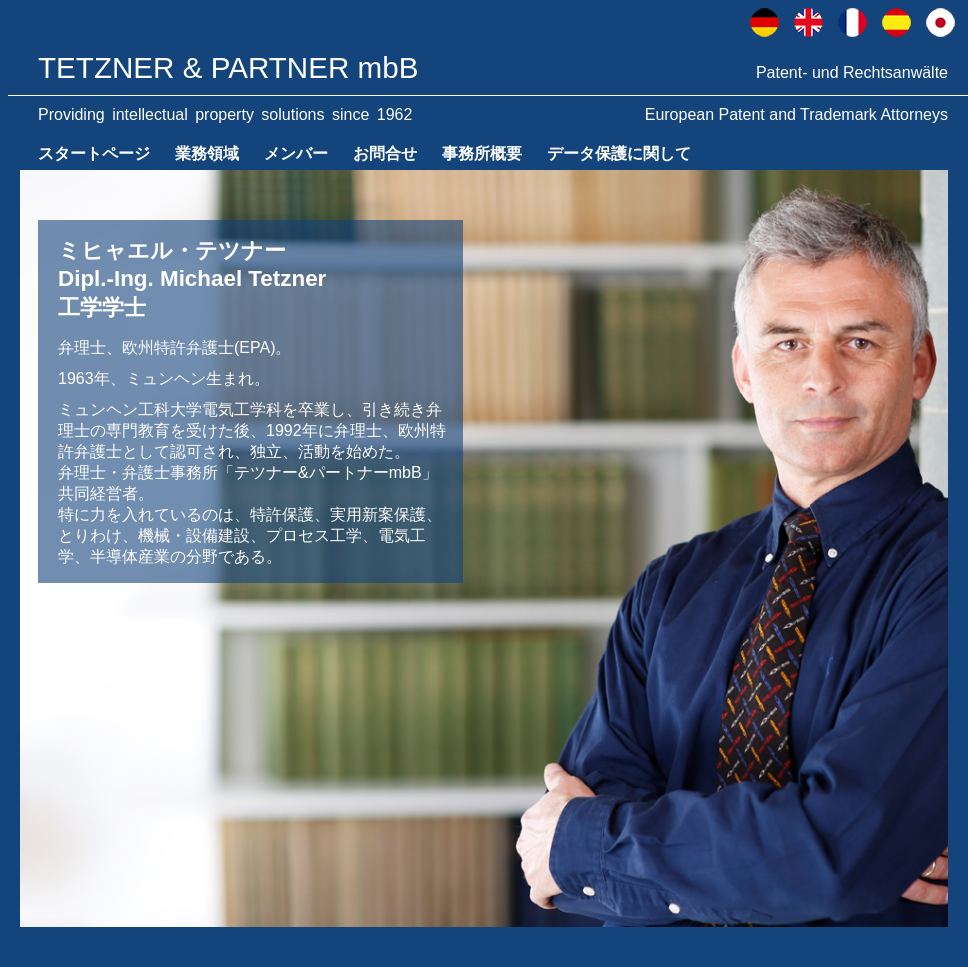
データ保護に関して (619, 153)
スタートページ (94, 153)
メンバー (296, 153)
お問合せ (385, 153)
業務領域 (207, 153)
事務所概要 (482, 153)
